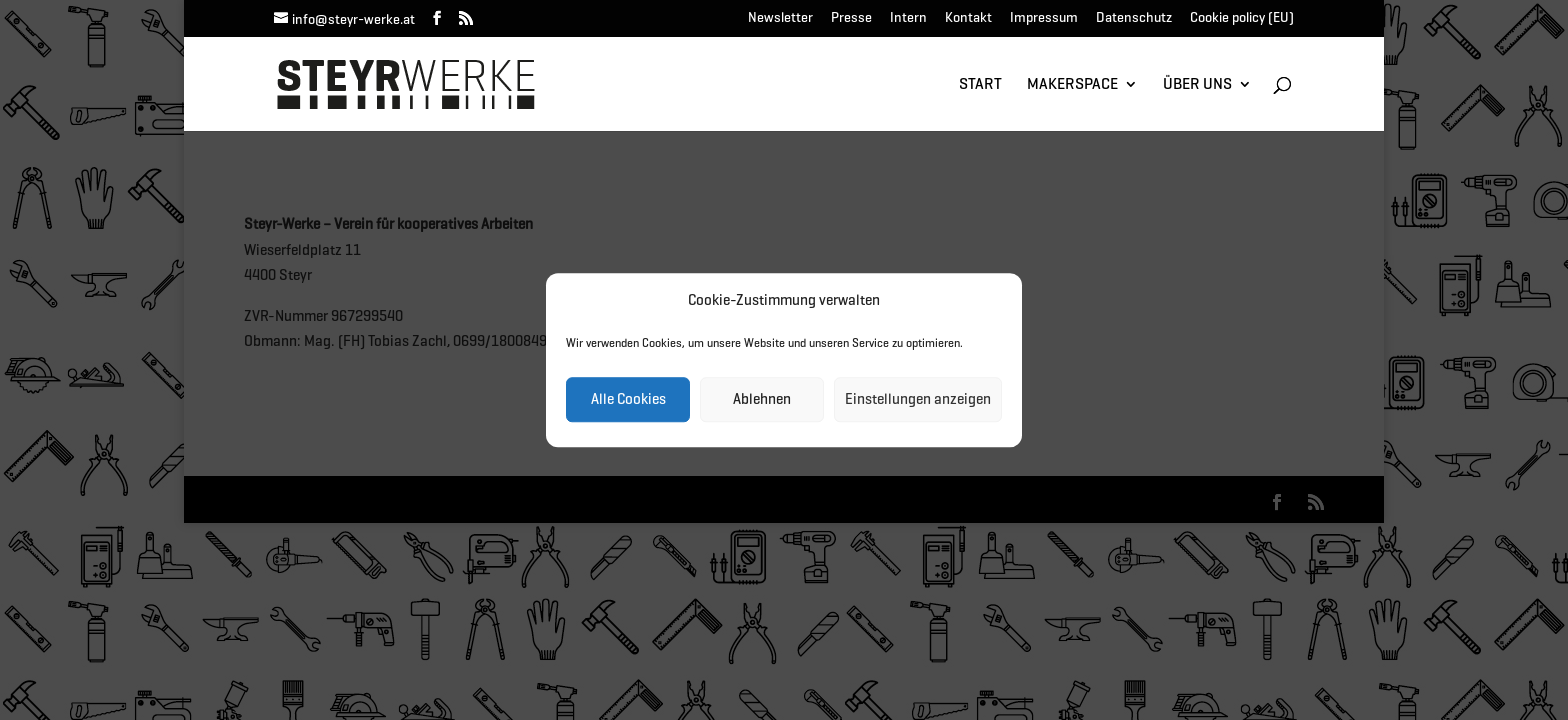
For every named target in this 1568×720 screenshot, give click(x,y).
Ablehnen (762, 399)
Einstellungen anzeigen (918, 399)
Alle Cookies (628, 399)
